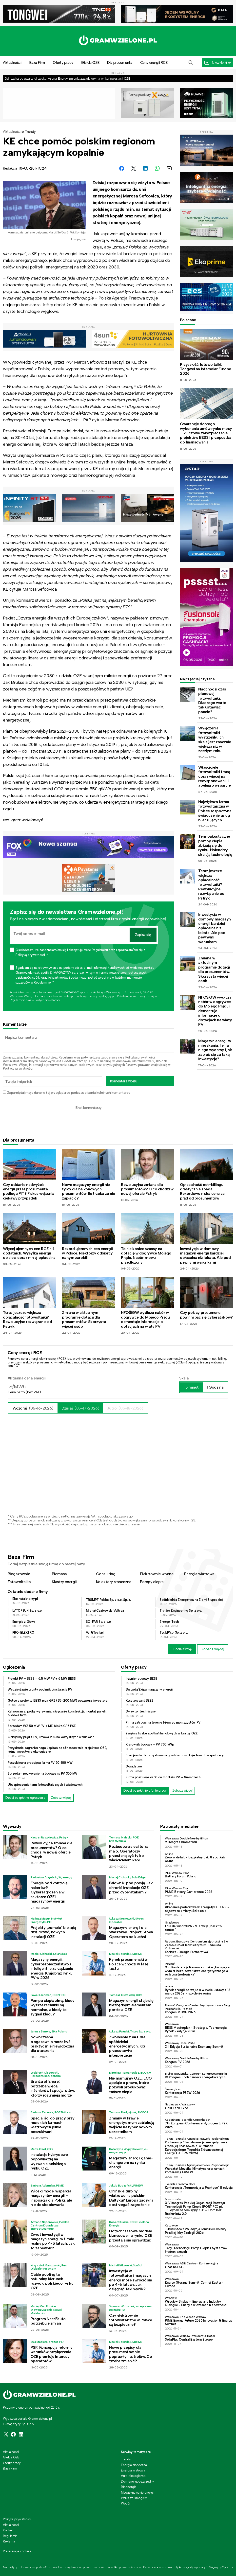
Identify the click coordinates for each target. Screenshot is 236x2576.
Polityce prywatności (47, 1000)
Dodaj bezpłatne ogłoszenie (25, 1798)
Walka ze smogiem (134, 2498)
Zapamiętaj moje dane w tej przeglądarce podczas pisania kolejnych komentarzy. (68, 1093)
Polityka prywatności (17, 2519)
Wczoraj (33, 1408)
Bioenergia (128, 2487)
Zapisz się (143, 935)
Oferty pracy (63, 62)
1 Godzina (215, 1387)
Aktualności (12, 131)
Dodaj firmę (182, 1649)
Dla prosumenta (119, 62)
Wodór (126, 2503)
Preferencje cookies (17, 2551)
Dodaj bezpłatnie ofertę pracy (144, 1790)
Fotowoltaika (19, 1581)
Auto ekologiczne (133, 2476)
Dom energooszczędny (137, 2481)
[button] (191, 63)
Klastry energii (64, 1581)
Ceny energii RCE (154, 62)
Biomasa (59, 1573)
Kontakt (8, 2530)
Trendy (30, 131)
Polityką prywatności (140, 1057)
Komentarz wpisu (123, 1081)
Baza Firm (37, 62)
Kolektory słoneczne (113, 1581)
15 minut (191, 1387)
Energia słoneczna (134, 2465)
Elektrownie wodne (156, 1573)
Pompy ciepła (151, 1581)
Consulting (106, 1573)
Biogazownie (19, 1573)
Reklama (9, 2541)
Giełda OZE (90, 62)
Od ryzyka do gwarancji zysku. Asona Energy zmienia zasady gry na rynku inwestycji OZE (67, 78)
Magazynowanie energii (137, 2492)
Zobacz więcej (212, 1649)
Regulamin (66, 1057)
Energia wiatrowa (199, 1573)
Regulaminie (17, 1000)
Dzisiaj (80, 1408)
